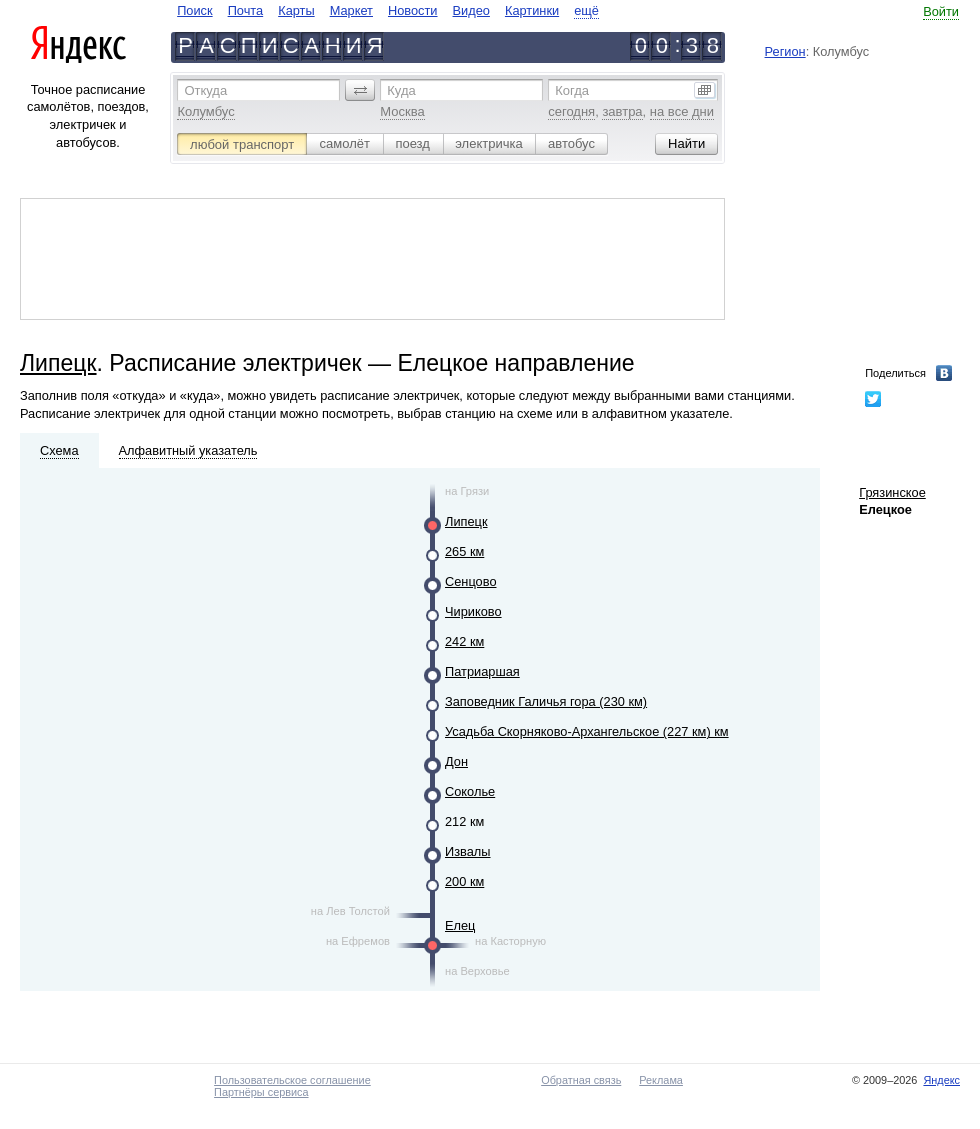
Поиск (194, 10)
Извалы (468, 851)
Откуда (205, 90)
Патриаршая (482, 671)
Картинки (532, 10)
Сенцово (471, 581)
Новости (413, 10)
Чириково (473, 611)
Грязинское (892, 492)
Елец (460, 925)
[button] (360, 90)
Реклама (661, 1080)
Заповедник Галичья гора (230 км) (546, 701)
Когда (572, 90)
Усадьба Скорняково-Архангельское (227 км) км (587, 731)
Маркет (351, 10)
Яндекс (941, 1080)
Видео (471, 10)
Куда (401, 90)
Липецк (58, 363)
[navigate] (388, 10)
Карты (296, 10)
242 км (464, 641)
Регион (785, 51)
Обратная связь (581, 1080)
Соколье (470, 791)
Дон (456, 761)
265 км (464, 551)
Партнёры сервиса (261, 1092)
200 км (464, 881)
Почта (246, 10)
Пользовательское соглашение (292, 1080)
